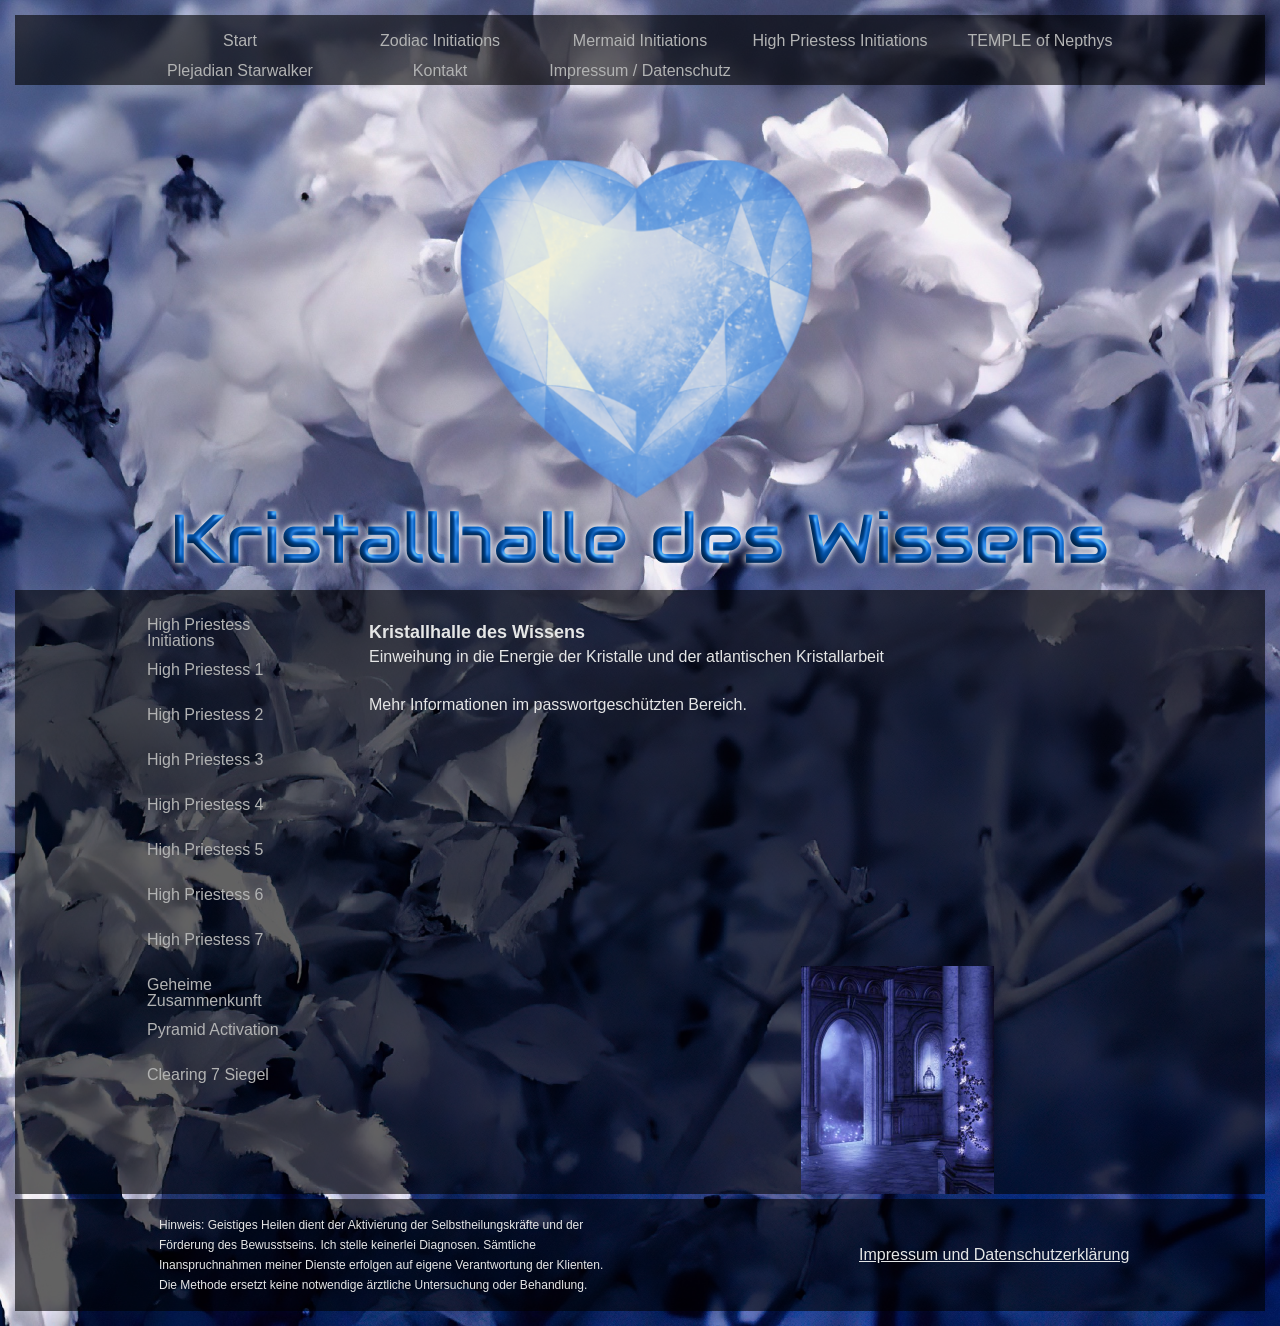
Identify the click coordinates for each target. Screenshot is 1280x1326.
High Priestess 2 (205, 714)
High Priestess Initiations (839, 40)
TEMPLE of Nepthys (1040, 40)
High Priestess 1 (205, 669)
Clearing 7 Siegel (208, 1074)
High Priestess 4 (205, 804)
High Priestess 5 (205, 849)
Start (240, 40)
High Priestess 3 (205, 759)
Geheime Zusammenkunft (204, 992)
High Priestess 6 (205, 894)
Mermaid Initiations (640, 40)
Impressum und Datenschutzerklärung (994, 1254)
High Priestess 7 (205, 939)
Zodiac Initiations (440, 40)
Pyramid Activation (213, 1029)
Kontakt (440, 70)
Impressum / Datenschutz (639, 70)
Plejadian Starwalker (240, 70)
